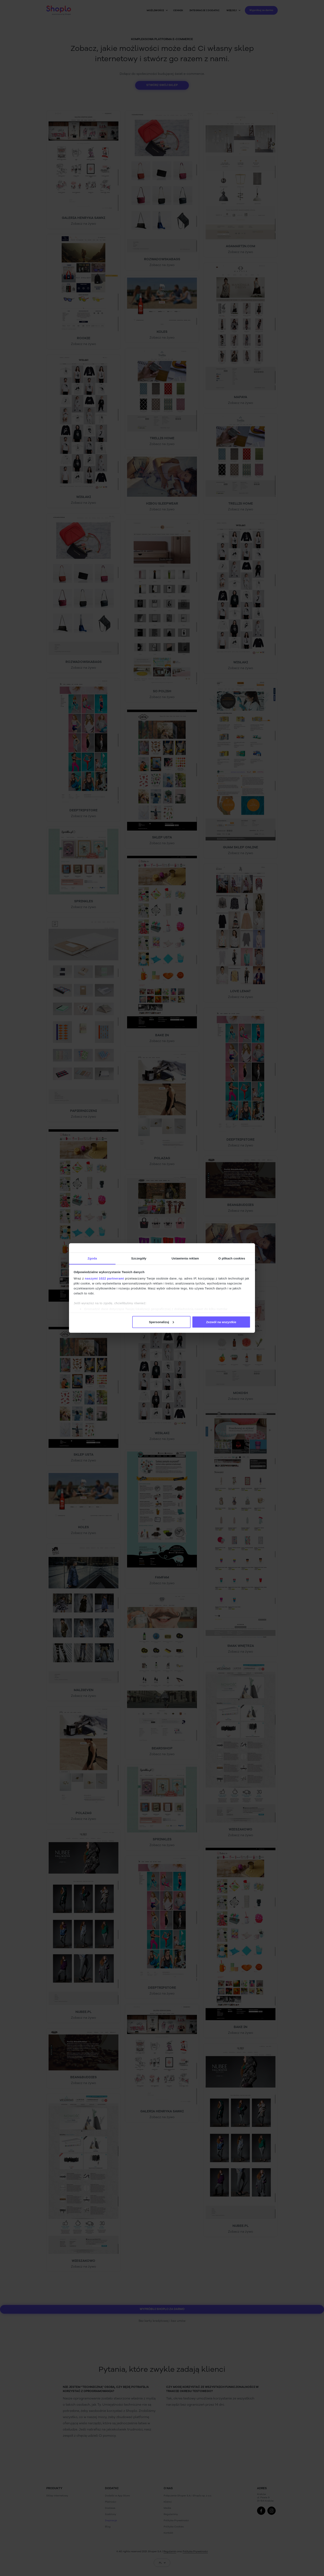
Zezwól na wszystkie (221, 1322)
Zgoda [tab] (92, 1258)
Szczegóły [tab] (138, 1258)
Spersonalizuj (161, 1322)
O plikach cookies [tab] (231, 1258)
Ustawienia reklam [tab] (185, 1258)
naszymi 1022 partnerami (104, 1278)
